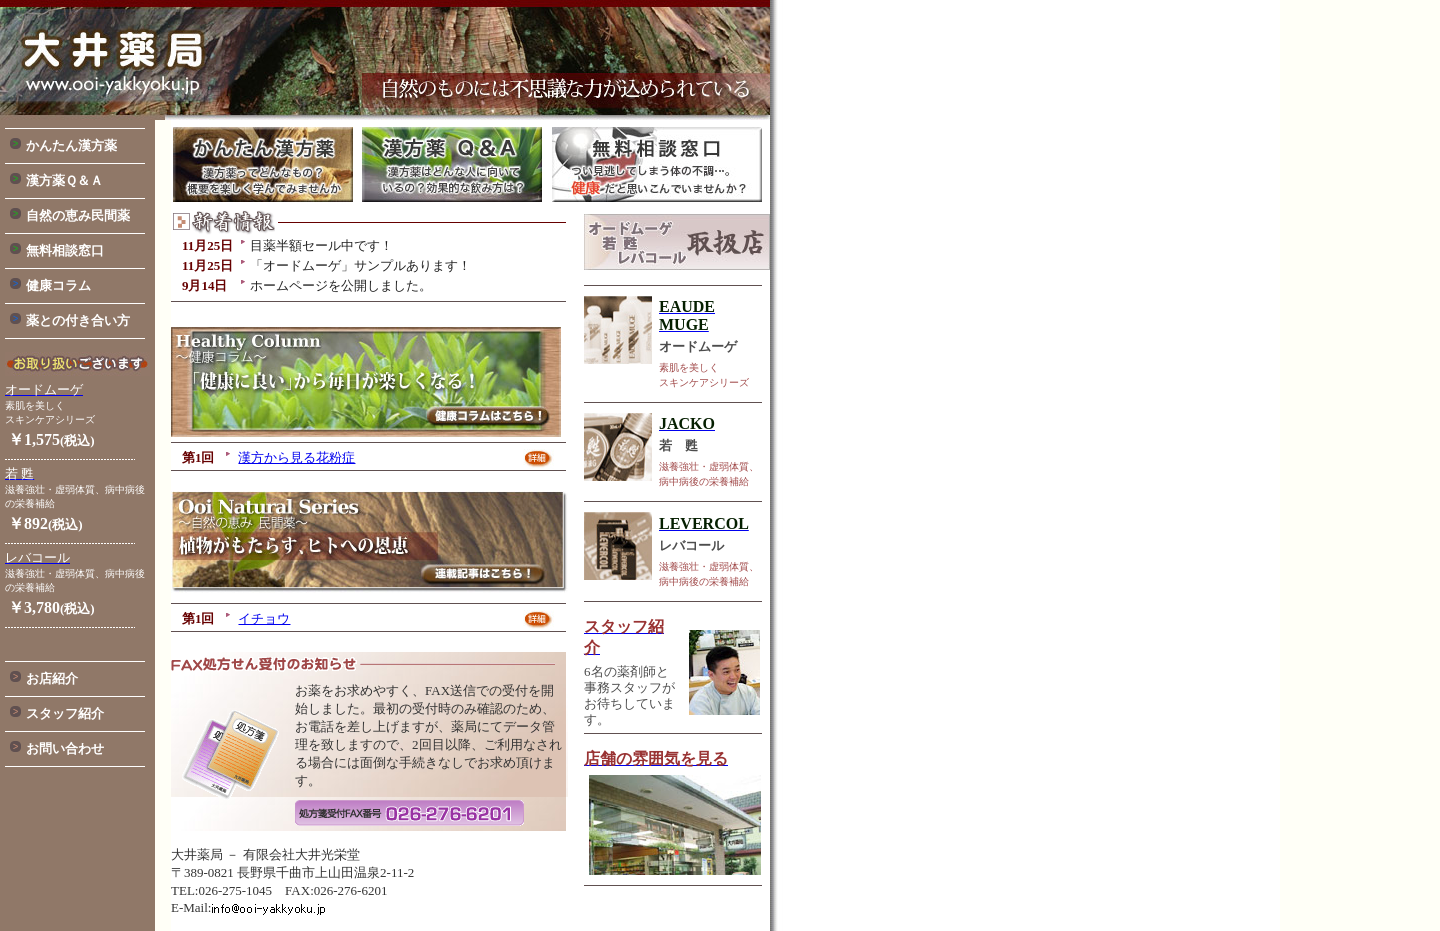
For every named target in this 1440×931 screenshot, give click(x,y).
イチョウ (264, 618)
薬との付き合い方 (78, 320)
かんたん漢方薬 (71, 145)
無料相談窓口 (65, 250)
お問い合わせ (65, 748)
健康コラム (58, 285)
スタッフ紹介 (65, 713)
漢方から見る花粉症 (296, 457)
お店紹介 (52, 678)
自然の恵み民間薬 (78, 215)
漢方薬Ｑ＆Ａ (64, 180)
